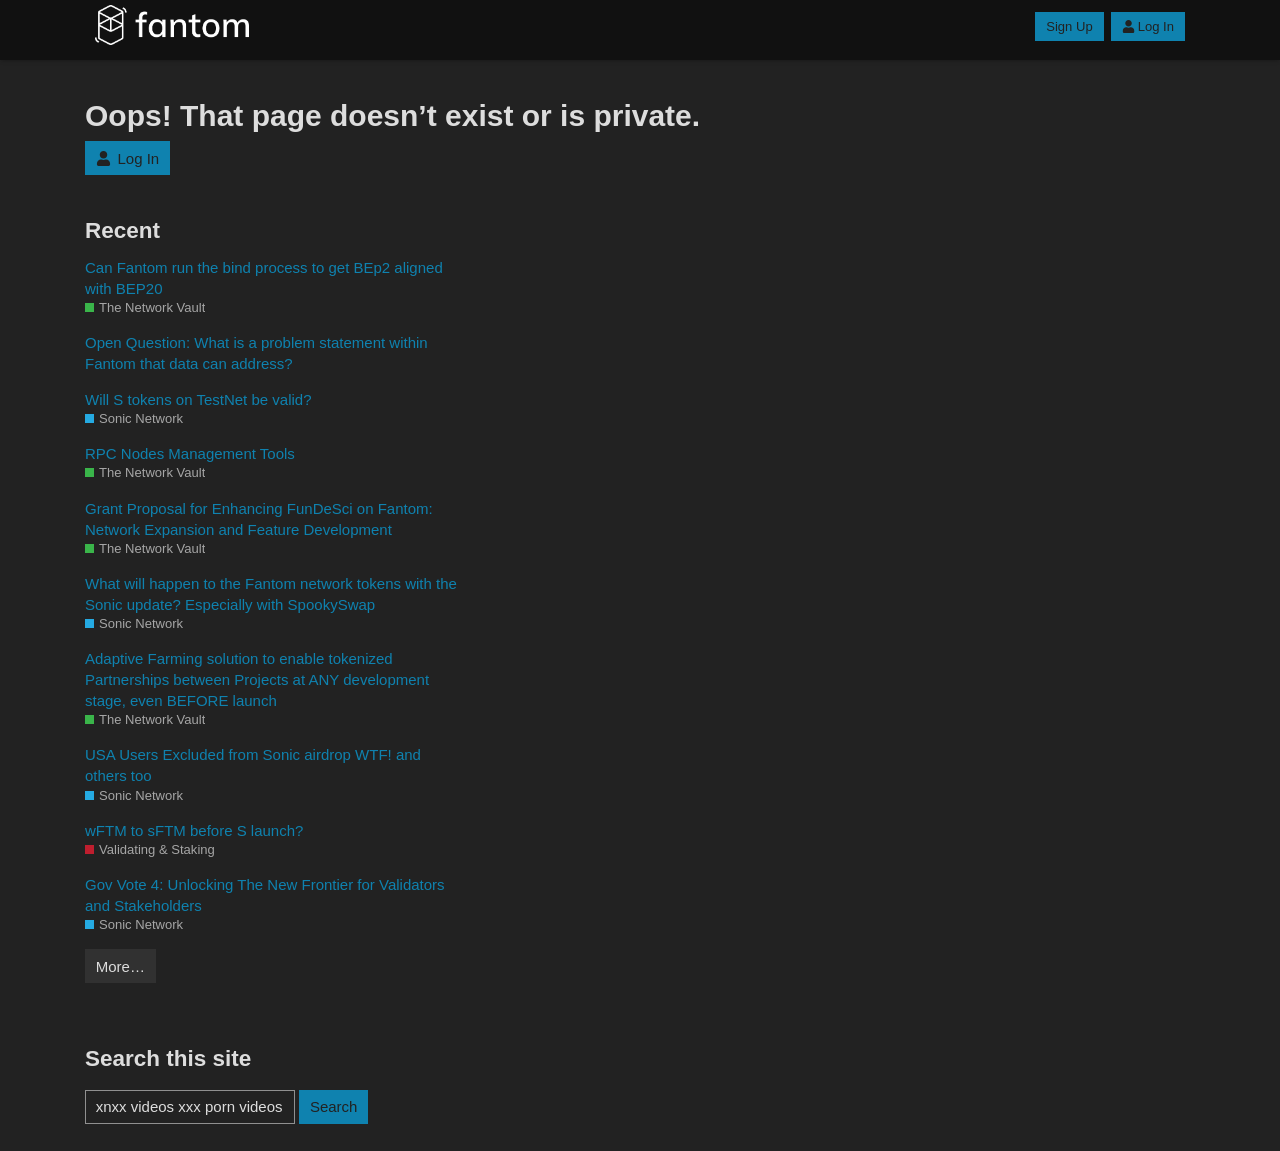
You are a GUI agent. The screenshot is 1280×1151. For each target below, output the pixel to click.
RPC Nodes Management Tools (190, 453)
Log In (1148, 26)
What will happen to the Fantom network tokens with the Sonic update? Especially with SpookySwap (271, 594)
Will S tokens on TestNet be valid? (198, 399)
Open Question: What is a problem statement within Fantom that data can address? (256, 353)
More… (120, 966)
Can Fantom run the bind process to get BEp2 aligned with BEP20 (264, 278)
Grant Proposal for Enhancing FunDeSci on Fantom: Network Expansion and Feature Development (259, 519)
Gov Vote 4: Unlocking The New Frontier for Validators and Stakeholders (265, 895)
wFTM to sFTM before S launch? (194, 830)
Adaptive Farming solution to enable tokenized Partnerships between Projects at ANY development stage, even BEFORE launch (257, 679)
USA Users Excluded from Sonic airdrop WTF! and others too (253, 765)
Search (334, 1106)
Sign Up (1069, 26)
